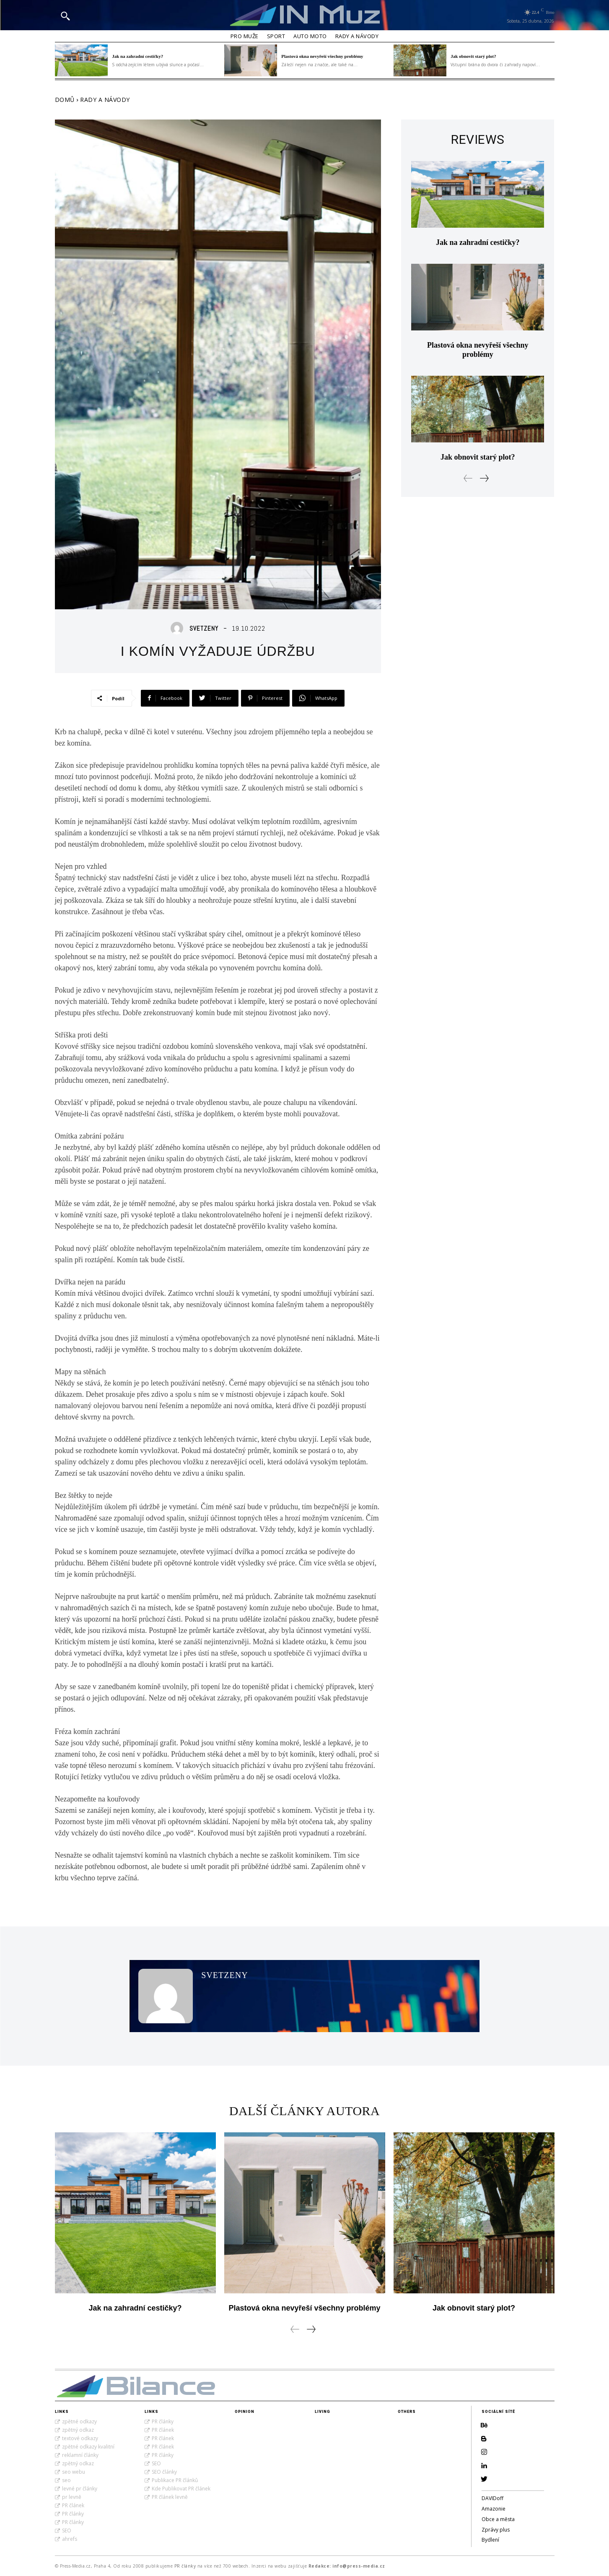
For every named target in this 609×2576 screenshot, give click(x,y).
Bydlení (490, 2539)
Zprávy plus (496, 2529)
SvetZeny (203, 628)
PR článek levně (170, 2497)
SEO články (164, 2471)
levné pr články (79, 2488)
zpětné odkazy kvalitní (88, 2446)
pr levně (71, 2497)
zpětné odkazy (79, 2421)
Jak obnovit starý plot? (473, 56)
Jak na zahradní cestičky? (137, 56)
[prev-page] (468, 478)
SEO (66, 2530)
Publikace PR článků (175, 2480)
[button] (65, 15)
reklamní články (80, 2455)
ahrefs (69, 2538)
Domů (65, 100)
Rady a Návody (105, 100)
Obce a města (498, 2519)
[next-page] (483, 478)
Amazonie (493, 2508)
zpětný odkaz (78, 2429)
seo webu (73, 2471)
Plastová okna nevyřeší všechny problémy (322, 56)
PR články (73, 2513)
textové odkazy (80, 2438)
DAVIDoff (492, 2498)
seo (66, 2480)
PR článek (73, 2505)
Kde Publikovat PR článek (181, 2488)
